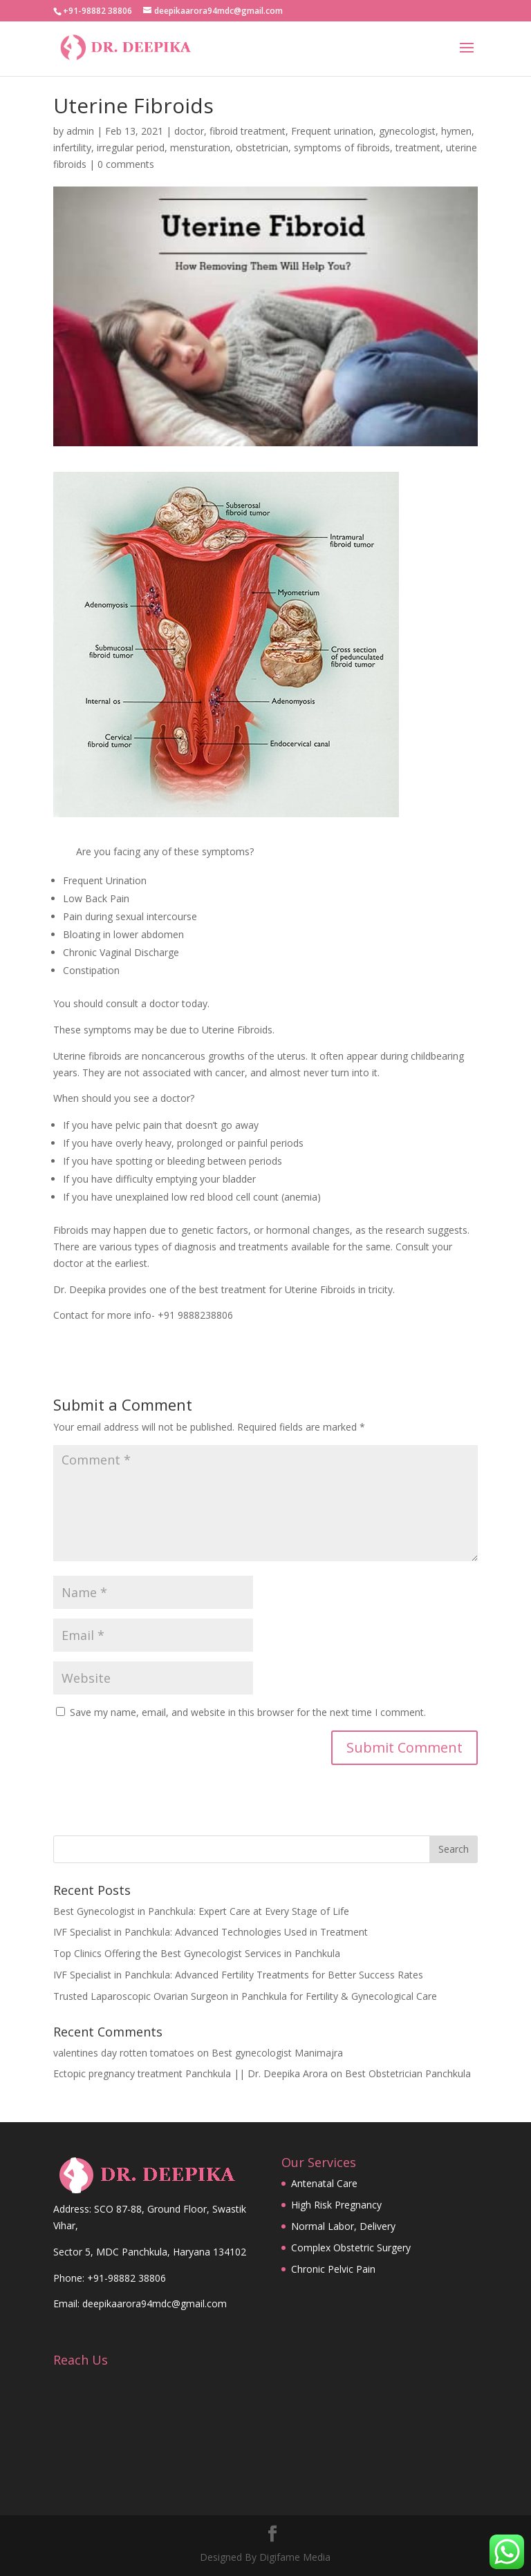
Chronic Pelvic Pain (333, 2269)
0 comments (125, 164)
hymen (456, 130)
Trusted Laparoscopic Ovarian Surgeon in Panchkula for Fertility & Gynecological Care (245, 1996)
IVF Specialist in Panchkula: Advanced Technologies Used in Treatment (210, 1931)
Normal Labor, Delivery (343, 2226)
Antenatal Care (324, 2183)
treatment (417, 147)
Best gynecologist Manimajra (277, 2052)
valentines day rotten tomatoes (123, 2052)
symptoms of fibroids (342, 147)
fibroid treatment (247, 130)
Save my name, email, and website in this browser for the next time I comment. (248, 1712)
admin (80, 130)
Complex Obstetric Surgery (351, 2247)
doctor (189, 130)
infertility (72, 147)
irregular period (131, 147)
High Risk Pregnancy (336, 2204)
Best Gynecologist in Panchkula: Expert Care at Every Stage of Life (201, 1911)
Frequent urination (332, 130)
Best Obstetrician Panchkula (408, 2073)
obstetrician (262, 147)
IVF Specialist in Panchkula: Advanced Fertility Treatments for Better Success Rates (238, 1974)
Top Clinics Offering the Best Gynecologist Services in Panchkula (196, 1953)
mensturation (200, 147)
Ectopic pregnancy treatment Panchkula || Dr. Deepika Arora (190, 2073)
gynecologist (407, 130)
